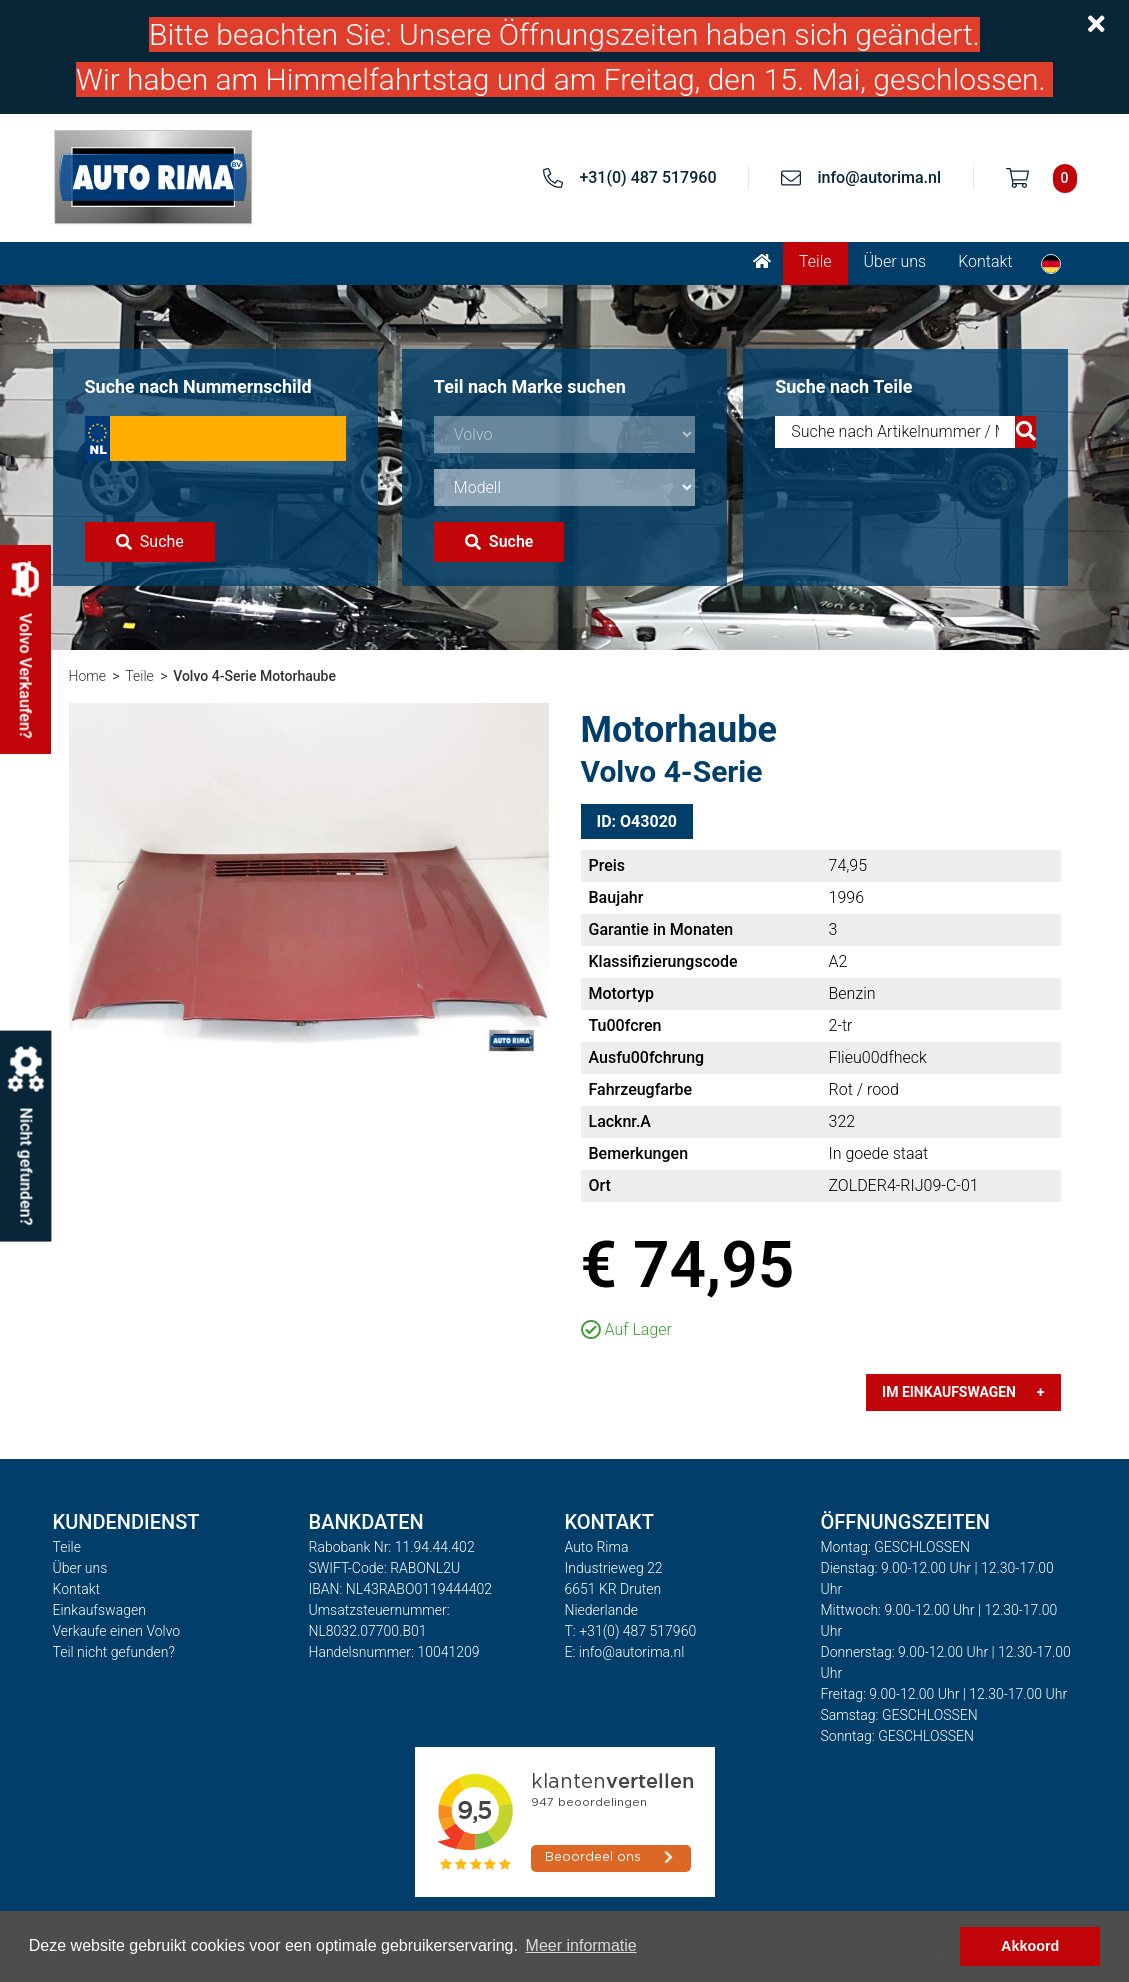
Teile (815, 261)
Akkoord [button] (1030, 1946)
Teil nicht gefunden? (114, 1652)
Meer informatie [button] (581, 1945)
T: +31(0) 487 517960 (631, 1631)
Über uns (895, 261)
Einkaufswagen (99, 1610)
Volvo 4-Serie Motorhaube (254, 676)
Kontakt (985, 261)
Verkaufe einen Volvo (117, 1631)
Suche (150, 541)
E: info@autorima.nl (625, 1652)
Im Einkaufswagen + (963, 1392)
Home (87, 676)
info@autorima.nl (879, 177)
